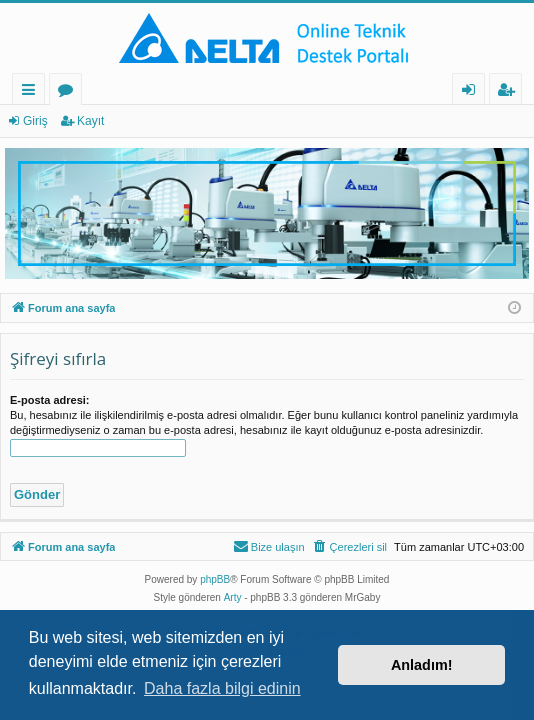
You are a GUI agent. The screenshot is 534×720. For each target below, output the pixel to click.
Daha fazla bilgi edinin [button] (222, 688)
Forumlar (69, 92)
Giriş (35, 121)
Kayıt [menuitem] (510, 92)
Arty (233, 597)
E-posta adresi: (49, 400)
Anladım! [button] (422, 665)
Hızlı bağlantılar (32, 92)
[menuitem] (349, 547)
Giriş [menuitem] (474, 92)
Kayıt (90, 121)
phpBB (215, 579)
